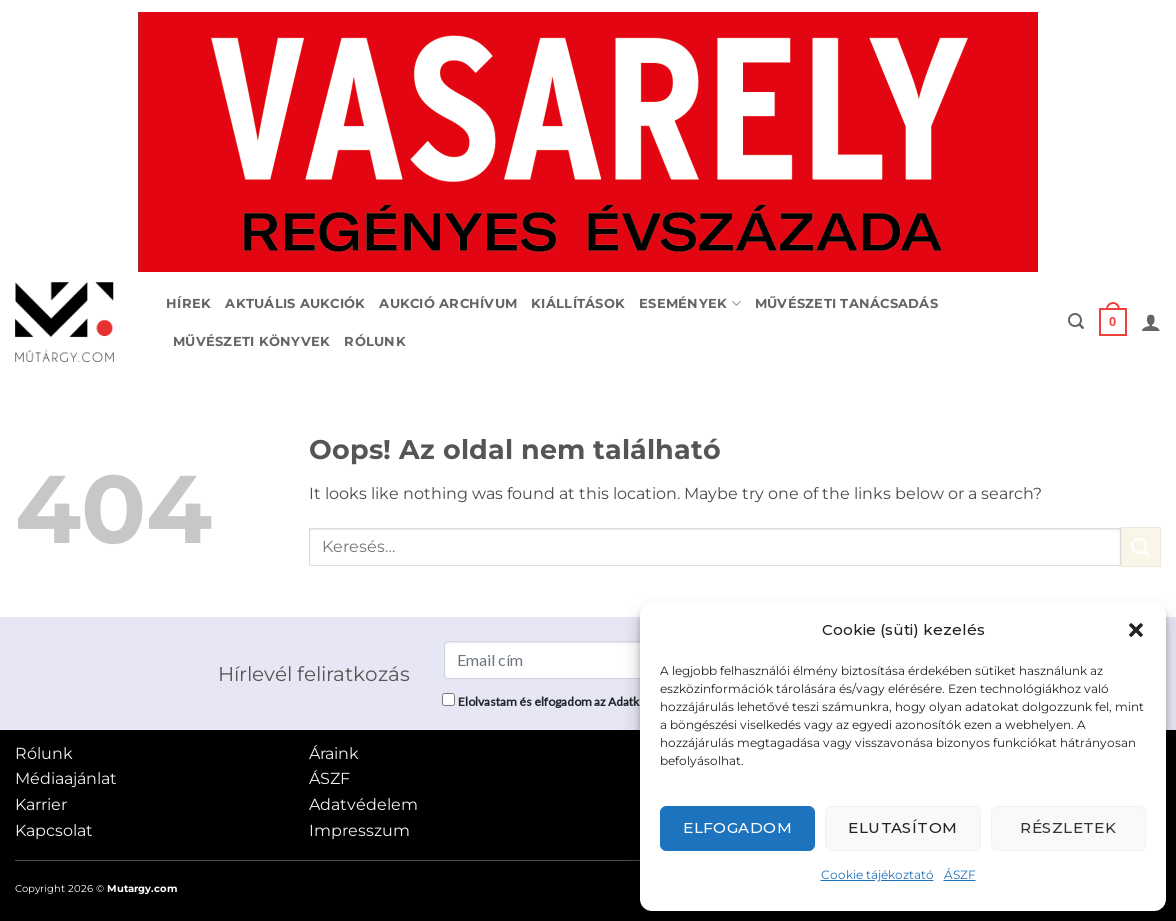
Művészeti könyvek (251, 341)
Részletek (1068, 827)
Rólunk (375, 341)
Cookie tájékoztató (877, 874)
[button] (1136, 630)
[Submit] (1141, 546)
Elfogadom (737, 827)
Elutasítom (903, 827)
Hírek (188, 303)
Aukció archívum (448, 303)
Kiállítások (578, 303)
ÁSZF (960, 874)
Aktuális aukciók (295, 303)
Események (690, 303)
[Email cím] (595, 660)
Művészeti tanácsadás (846, 303)
